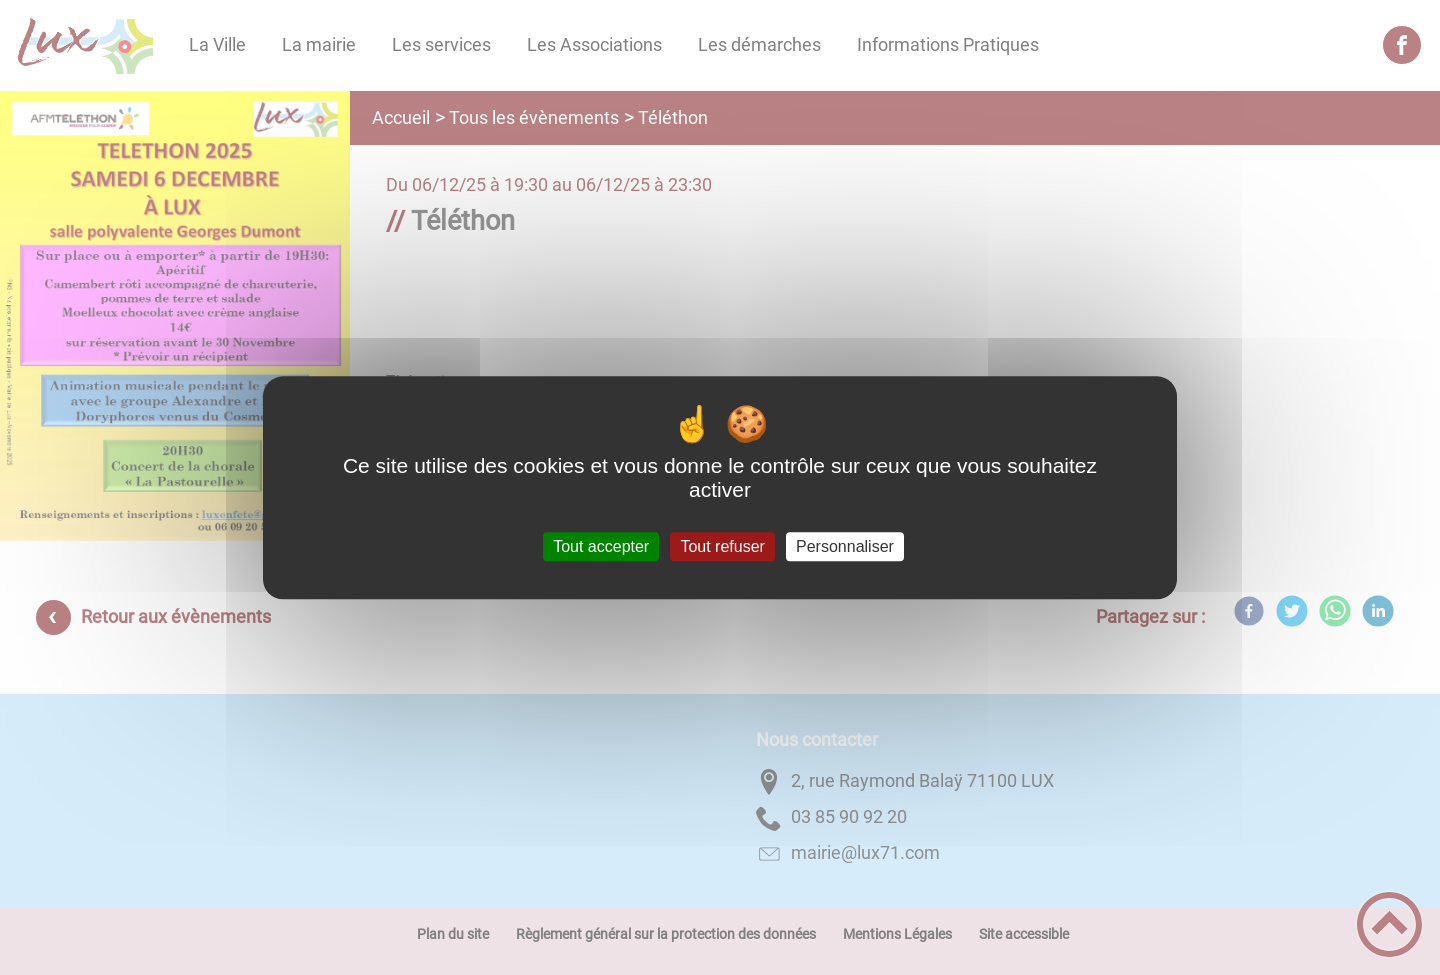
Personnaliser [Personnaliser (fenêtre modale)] (845, 546)
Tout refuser (722, 546)
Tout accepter (601, 546)
